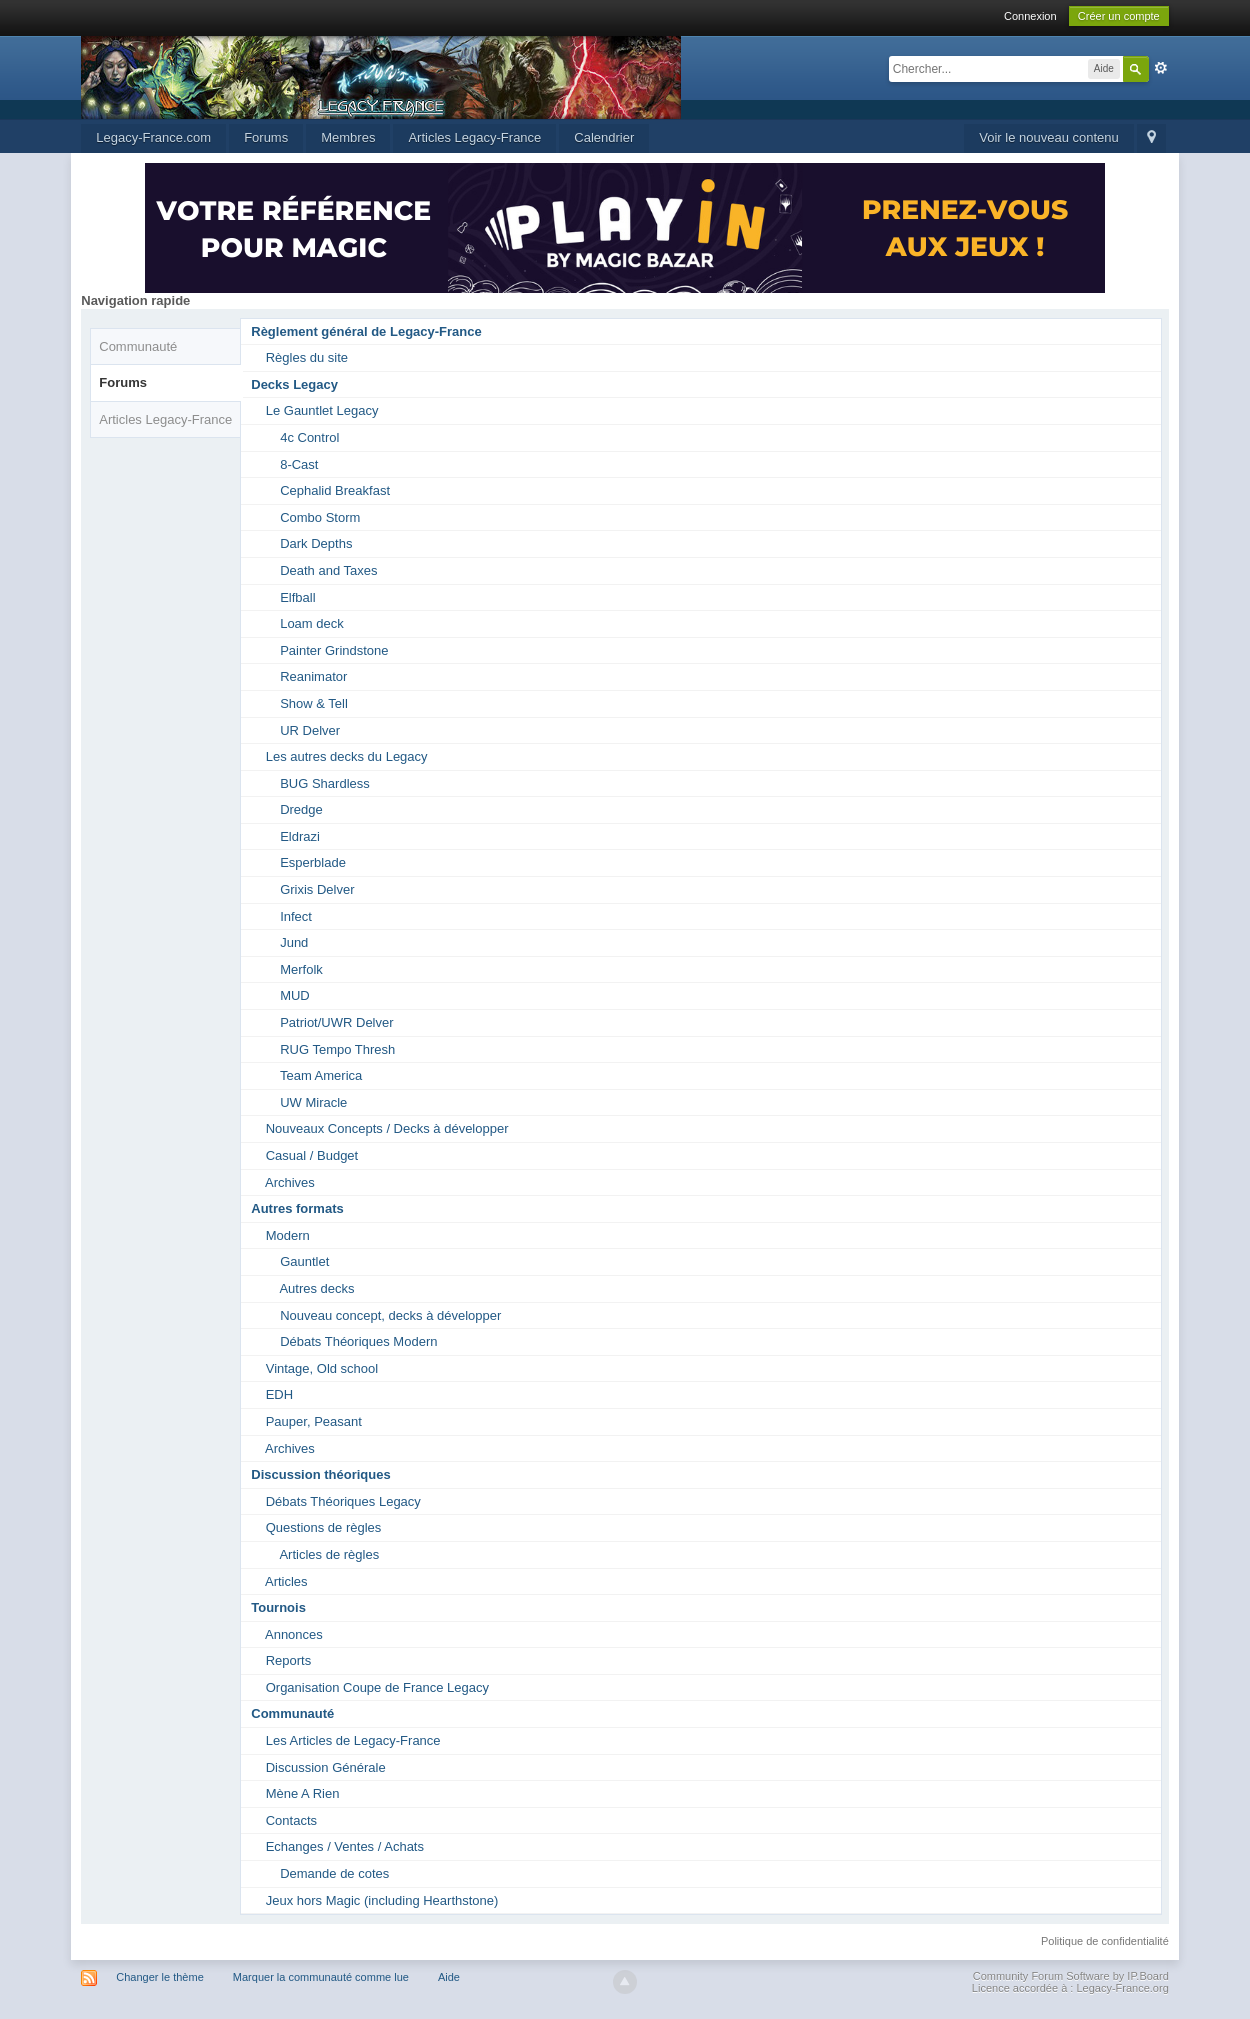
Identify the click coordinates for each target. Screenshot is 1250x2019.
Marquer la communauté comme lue (321, 1977)
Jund (294, 942)
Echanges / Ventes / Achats (345, 1846)
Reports (289, 1660)
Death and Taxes (328, 570)
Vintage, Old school (322, 1368)
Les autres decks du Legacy (347, 756)
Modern (288, 1235)
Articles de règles (329, 1554)
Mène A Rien (303, 1793)
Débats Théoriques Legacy (343, 1501)
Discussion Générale (326, 1767)
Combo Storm (320, 517)
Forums (266, 137)
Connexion (1030, 16)
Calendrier (604, 137)
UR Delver (310, 730)
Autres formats (297, 1208)
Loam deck (312, 623)
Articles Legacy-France (474, 137)
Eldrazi (300, 836)
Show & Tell (314, 703)
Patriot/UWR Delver (336, 1022)
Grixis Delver (317, 889)
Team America (321, 1075)
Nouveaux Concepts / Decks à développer (387, 1128)
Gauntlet (304, 1261)
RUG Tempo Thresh (337, 1049)
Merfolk (301, 969)
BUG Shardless (325, 783)
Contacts (291, 1820)
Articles (286, 1581)
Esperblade (313, 862)
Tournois (278, 1607)
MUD (295, 995)
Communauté (138, 346)
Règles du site (307, 357)
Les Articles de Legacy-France (353, 1740)
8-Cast (299, 464)
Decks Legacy (294, 384)
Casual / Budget (312, 1155)
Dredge (301, 809)
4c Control (309, 437)
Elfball (297, 597)
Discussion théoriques (320, 1474)
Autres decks (316, 1288)
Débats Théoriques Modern (358, 1341)
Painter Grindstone (334, 650)
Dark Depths (316, 543)
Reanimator (313, 676)
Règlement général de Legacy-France (366, 331)
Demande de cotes (334, 1873)
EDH (279, 1394)
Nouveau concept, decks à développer (390, 1315)
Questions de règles (324, 1527)
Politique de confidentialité (1105, 1941)
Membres (348, 137)
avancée (1161, 68)
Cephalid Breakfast (335, 490)
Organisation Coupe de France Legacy (377, 1687)
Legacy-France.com (153, 137)
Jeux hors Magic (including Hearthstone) (382, 1900)
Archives (290, 1182)
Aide (449, 1977)
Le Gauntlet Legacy (322, 410)
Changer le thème (159, 1977)
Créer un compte (1119, 16)
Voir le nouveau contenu (1049, 137)
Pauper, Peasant (314, 1421)
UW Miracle (313, 1102)
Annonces (294, 1634)
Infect (296, 916)
